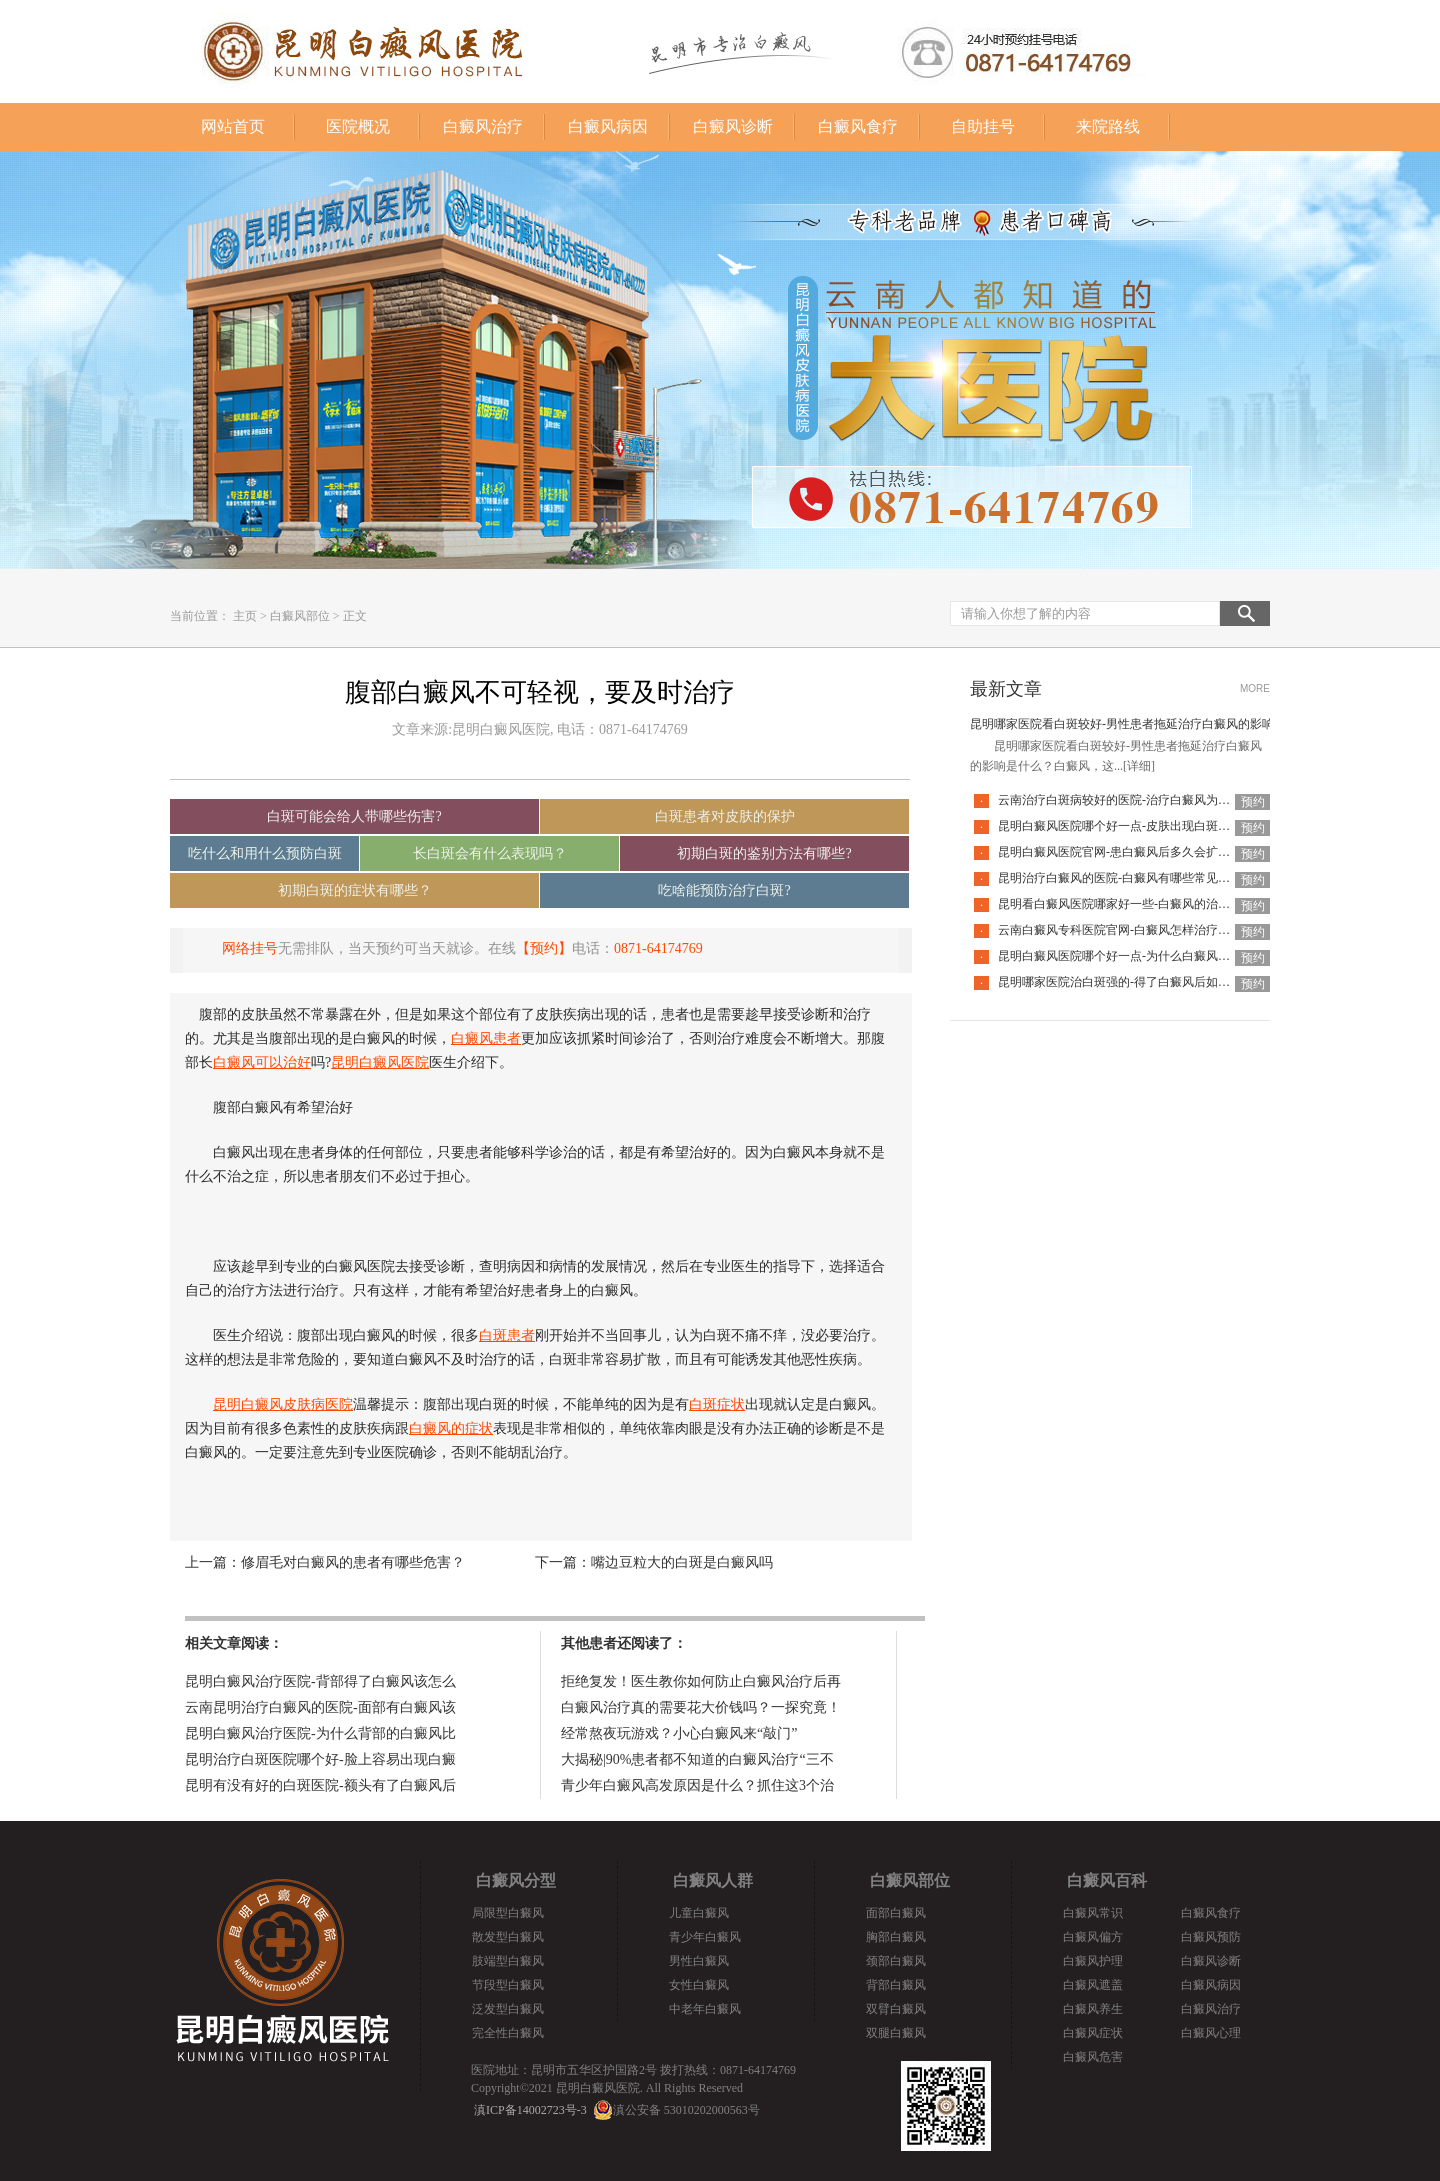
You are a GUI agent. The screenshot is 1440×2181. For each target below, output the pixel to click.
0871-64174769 (658, 948)
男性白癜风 (699, 1961)
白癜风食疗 (858, 126)
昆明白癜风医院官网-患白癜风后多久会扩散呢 (1120, 852)
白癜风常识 (1093, 1913)
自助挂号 (983, 126)
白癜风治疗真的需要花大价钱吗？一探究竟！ (701, 1707)
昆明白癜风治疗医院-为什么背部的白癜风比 (320, 1733)
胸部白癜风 (896, 1937)
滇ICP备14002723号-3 (530, 2110)
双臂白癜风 (896, 2009)
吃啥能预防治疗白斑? (724, 890)
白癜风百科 (1107, 1880)
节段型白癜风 (508, 1985)
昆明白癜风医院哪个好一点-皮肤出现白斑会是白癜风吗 (1144, 826)
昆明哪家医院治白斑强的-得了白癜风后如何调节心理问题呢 (1156, 982)
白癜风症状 (1093, 2033)
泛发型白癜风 (508, 2009)
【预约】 (544, 948)
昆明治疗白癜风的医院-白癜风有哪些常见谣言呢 (1126, 878)
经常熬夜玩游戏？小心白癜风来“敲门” (679, 1733)
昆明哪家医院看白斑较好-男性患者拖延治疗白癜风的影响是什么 (1140, 724)
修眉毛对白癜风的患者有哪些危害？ (353, 1562)
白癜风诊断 (733, 126)
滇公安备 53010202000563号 (686, 2110)
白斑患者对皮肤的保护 (725, 816)
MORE (1255, 688)
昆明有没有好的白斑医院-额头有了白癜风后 (320, 1785)
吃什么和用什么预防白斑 (265, 853)
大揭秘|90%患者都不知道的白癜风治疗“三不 (697, 1759)
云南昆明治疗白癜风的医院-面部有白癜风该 (320, 1707)
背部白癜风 (896, 1985)
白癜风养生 (1093, 2009)
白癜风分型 (516, 1880)
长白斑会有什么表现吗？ (490, 853)
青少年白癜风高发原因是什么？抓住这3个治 (697, 1785)
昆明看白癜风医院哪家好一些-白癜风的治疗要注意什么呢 (1150, 904)
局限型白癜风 (508, 1913)
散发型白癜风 (508, 1937)
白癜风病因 (608, 126)
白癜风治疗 (483, 126)
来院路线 (1108, 126)
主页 (245, 616)
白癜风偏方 (1093, 1937)
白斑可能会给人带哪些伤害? (354, 816)
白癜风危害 (1093, 2057)
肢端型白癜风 (508, 1961)
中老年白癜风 (705, 2009)
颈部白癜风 (896, 1961)
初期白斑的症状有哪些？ (355, 890)
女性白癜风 (699, 1985)
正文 (355, 616)
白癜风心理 (1211, 2033)
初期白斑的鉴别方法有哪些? (764, 853)
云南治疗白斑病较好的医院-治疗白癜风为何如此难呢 (1138, 800)
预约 (1253, 802)
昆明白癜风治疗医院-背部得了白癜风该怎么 (320, 1681)
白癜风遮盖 (1093, 1985)
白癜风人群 (713, 1880)
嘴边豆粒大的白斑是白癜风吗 (682, 1562)
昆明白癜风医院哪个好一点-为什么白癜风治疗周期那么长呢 (1156, 956)
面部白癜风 (896, 1913)
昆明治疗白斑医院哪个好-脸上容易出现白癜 (320, 1759)
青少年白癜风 (705, 1937)
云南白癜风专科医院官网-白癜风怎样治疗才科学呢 (1132, 930)
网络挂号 (250, 948)
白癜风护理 (1093, 1961)
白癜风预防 (1211, 1937)
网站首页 (233, 126)
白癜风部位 (300, 616)
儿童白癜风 (699, 1913)
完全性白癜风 (508, 2033)
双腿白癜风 (896, 2033)
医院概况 (358, 126)
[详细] (1139, 766)
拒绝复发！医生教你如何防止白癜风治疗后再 (701, 1681)
